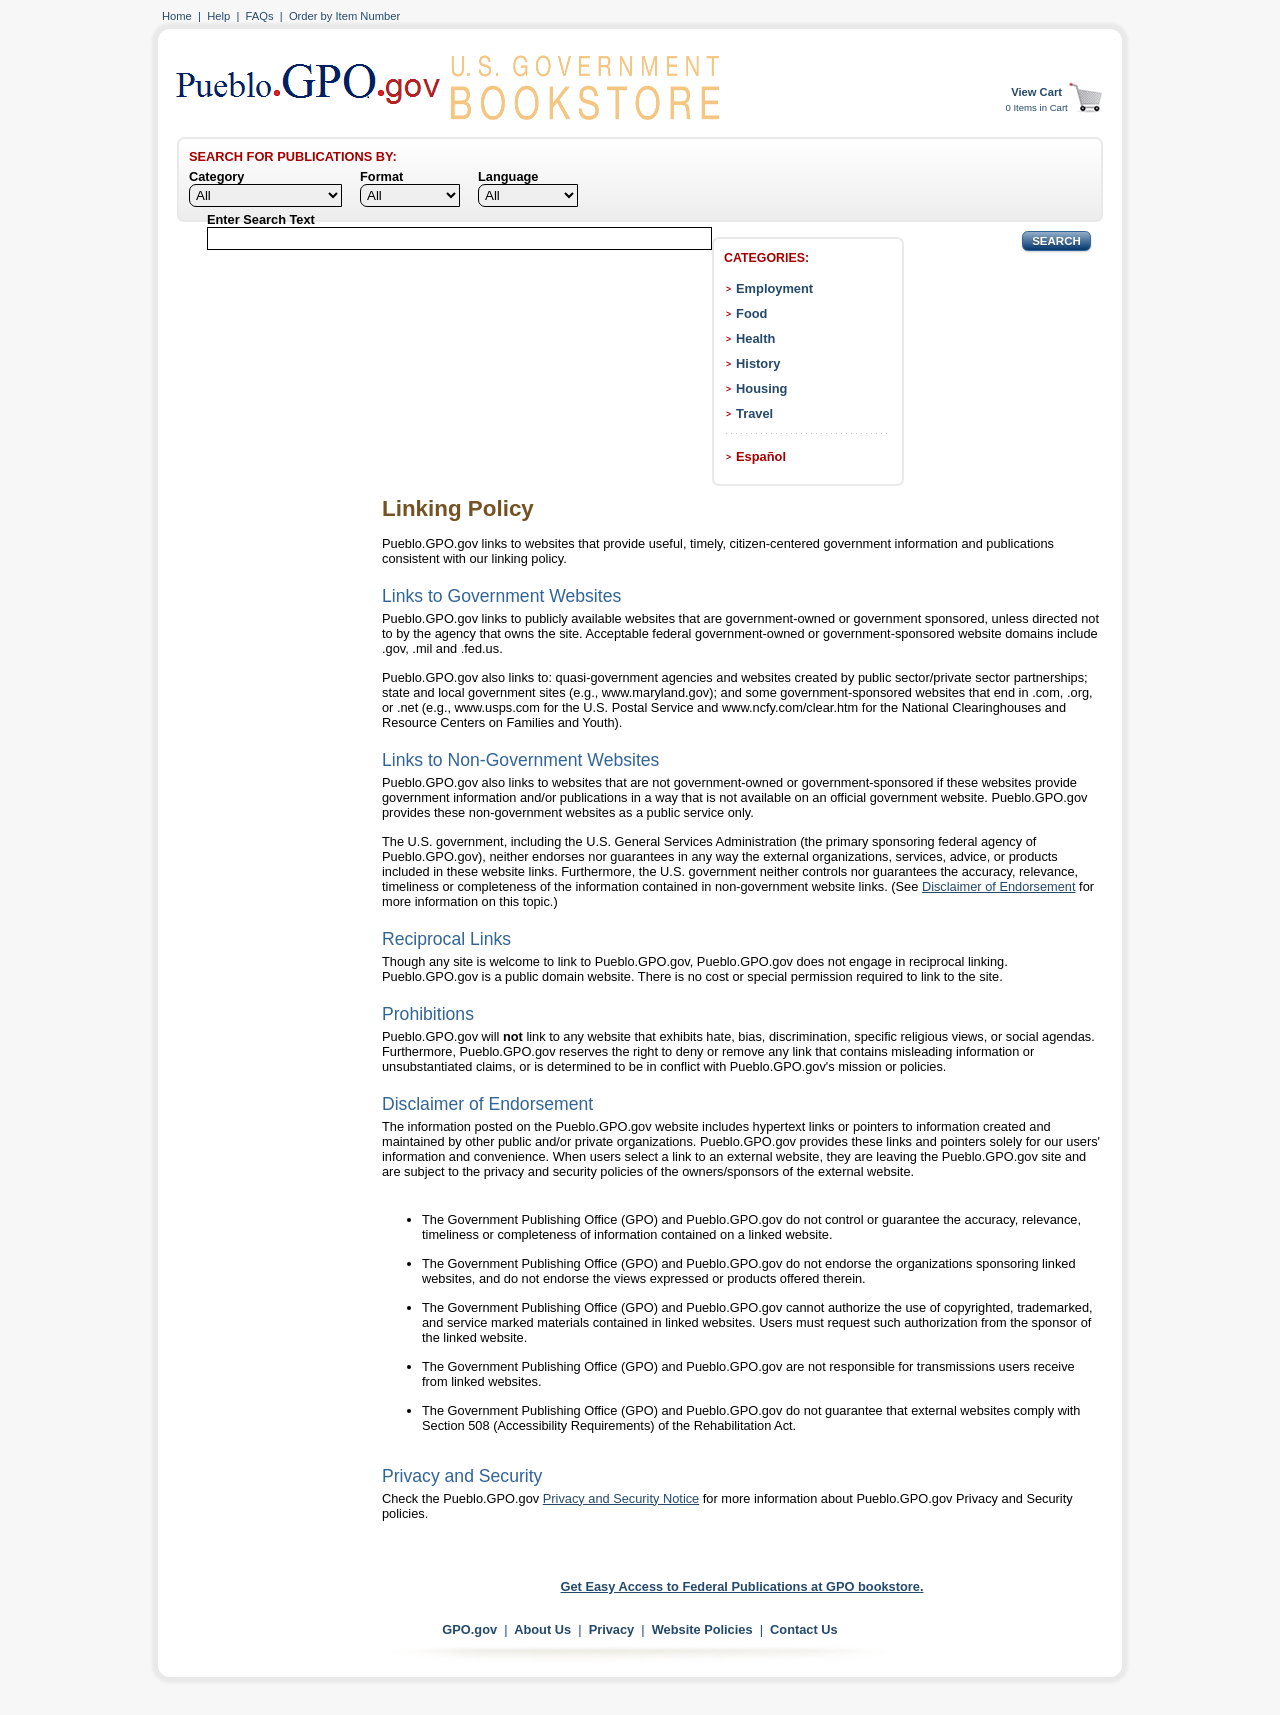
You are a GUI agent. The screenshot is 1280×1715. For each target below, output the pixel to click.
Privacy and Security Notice (621, 1498)
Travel (754, 413)
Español (761, 456)
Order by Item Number (344, 16)
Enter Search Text (261, 219)
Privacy (612, 1629)
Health (755, 338)
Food (751, 313)
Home (177, 16)
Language (508, 176)
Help (218, 16)
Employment (774, 288)
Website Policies (702, 1629)
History (758, 363)
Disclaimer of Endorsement (999, 886)
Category (216, 176)
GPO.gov (469, 1629)
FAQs (260, 16)
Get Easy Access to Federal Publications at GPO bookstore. (742, 1586)
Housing (761, 388)
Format (381, 176)
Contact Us (804, 1629)
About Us (542, 1629)
